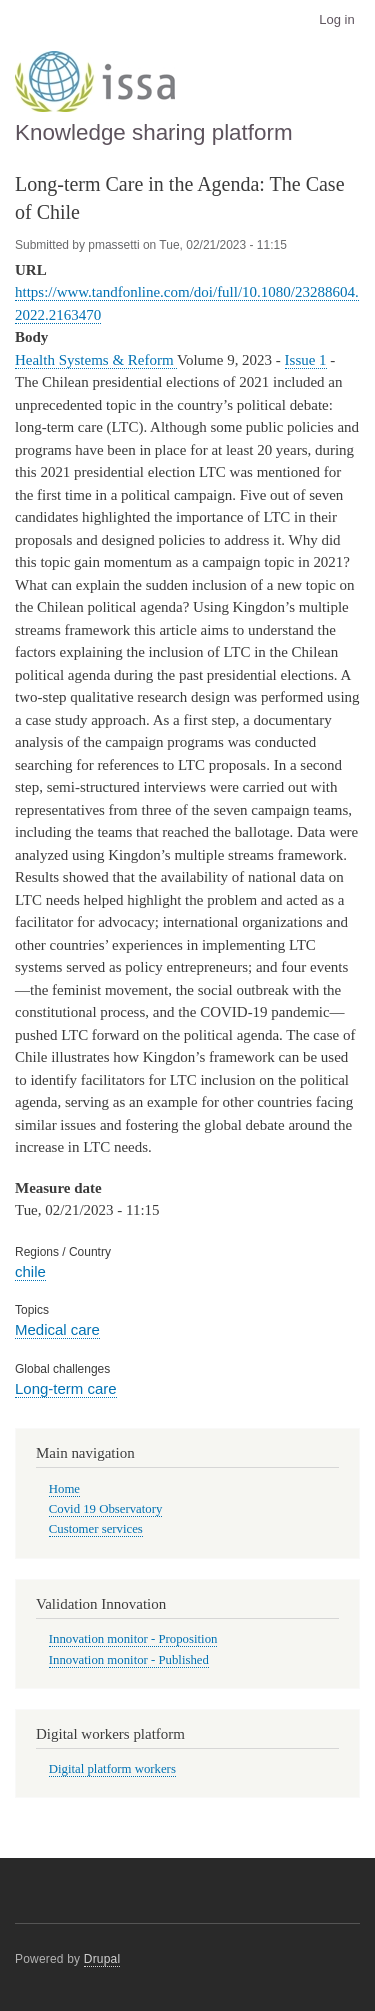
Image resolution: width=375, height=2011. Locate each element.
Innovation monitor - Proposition (133, 1639)
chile (30, 1271)
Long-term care (66, 1388)
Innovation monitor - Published (129, 1660)
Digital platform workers (112, 1769)
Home (64, 1489)
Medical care (57, 1329)
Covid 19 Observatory (106, 1509)
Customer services (96, 1529)
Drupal (102, 1959)
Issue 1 (306, 360)
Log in (336, 19)
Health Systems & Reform (96, 360)
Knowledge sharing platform (154, 132)
